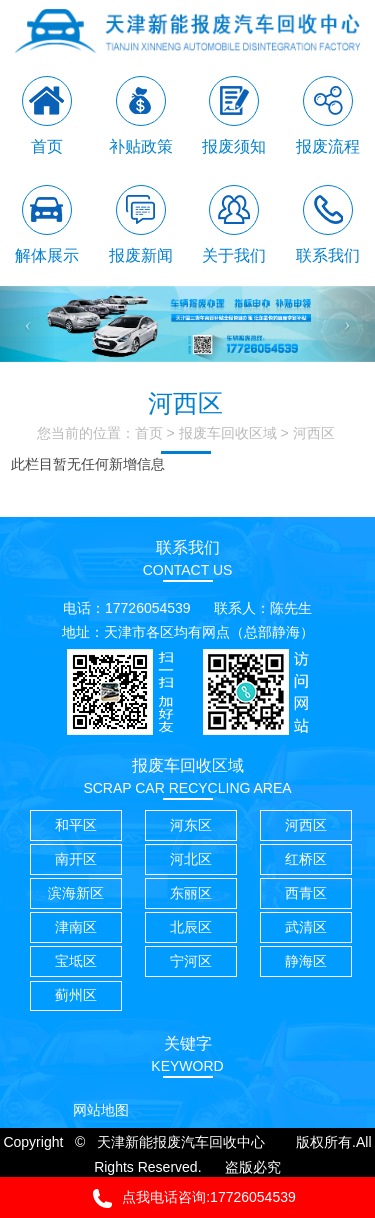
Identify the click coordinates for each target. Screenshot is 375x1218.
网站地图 (101, 1110)
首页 (149, 433)
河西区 (314, 433)
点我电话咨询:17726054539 (187, 1198)
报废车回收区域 (228, 433)
